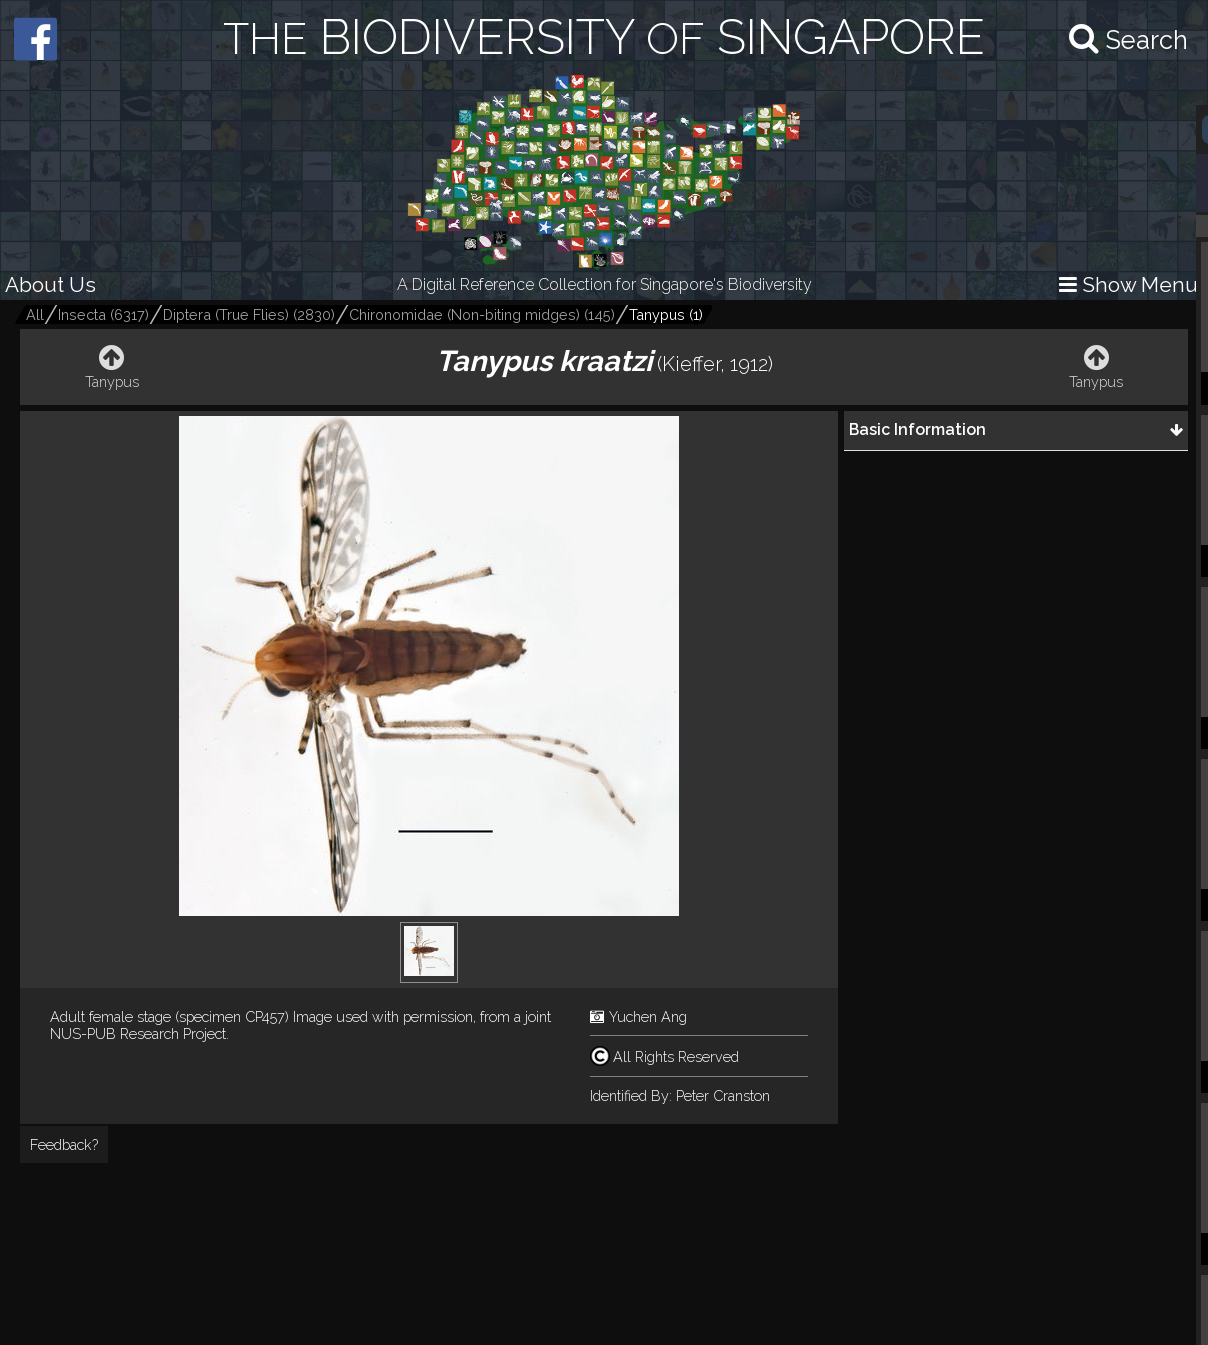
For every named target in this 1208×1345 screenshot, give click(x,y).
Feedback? (64, 1144)
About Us (50, 284)
